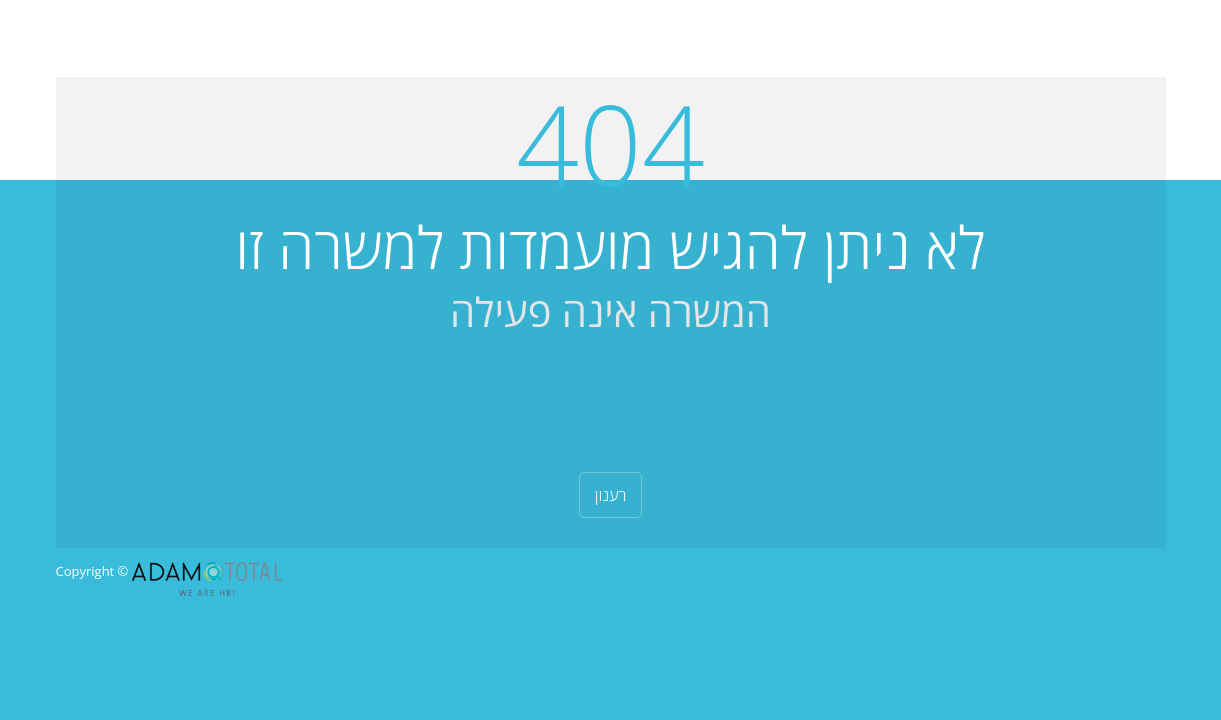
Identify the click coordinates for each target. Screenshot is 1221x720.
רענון (611, 495)
